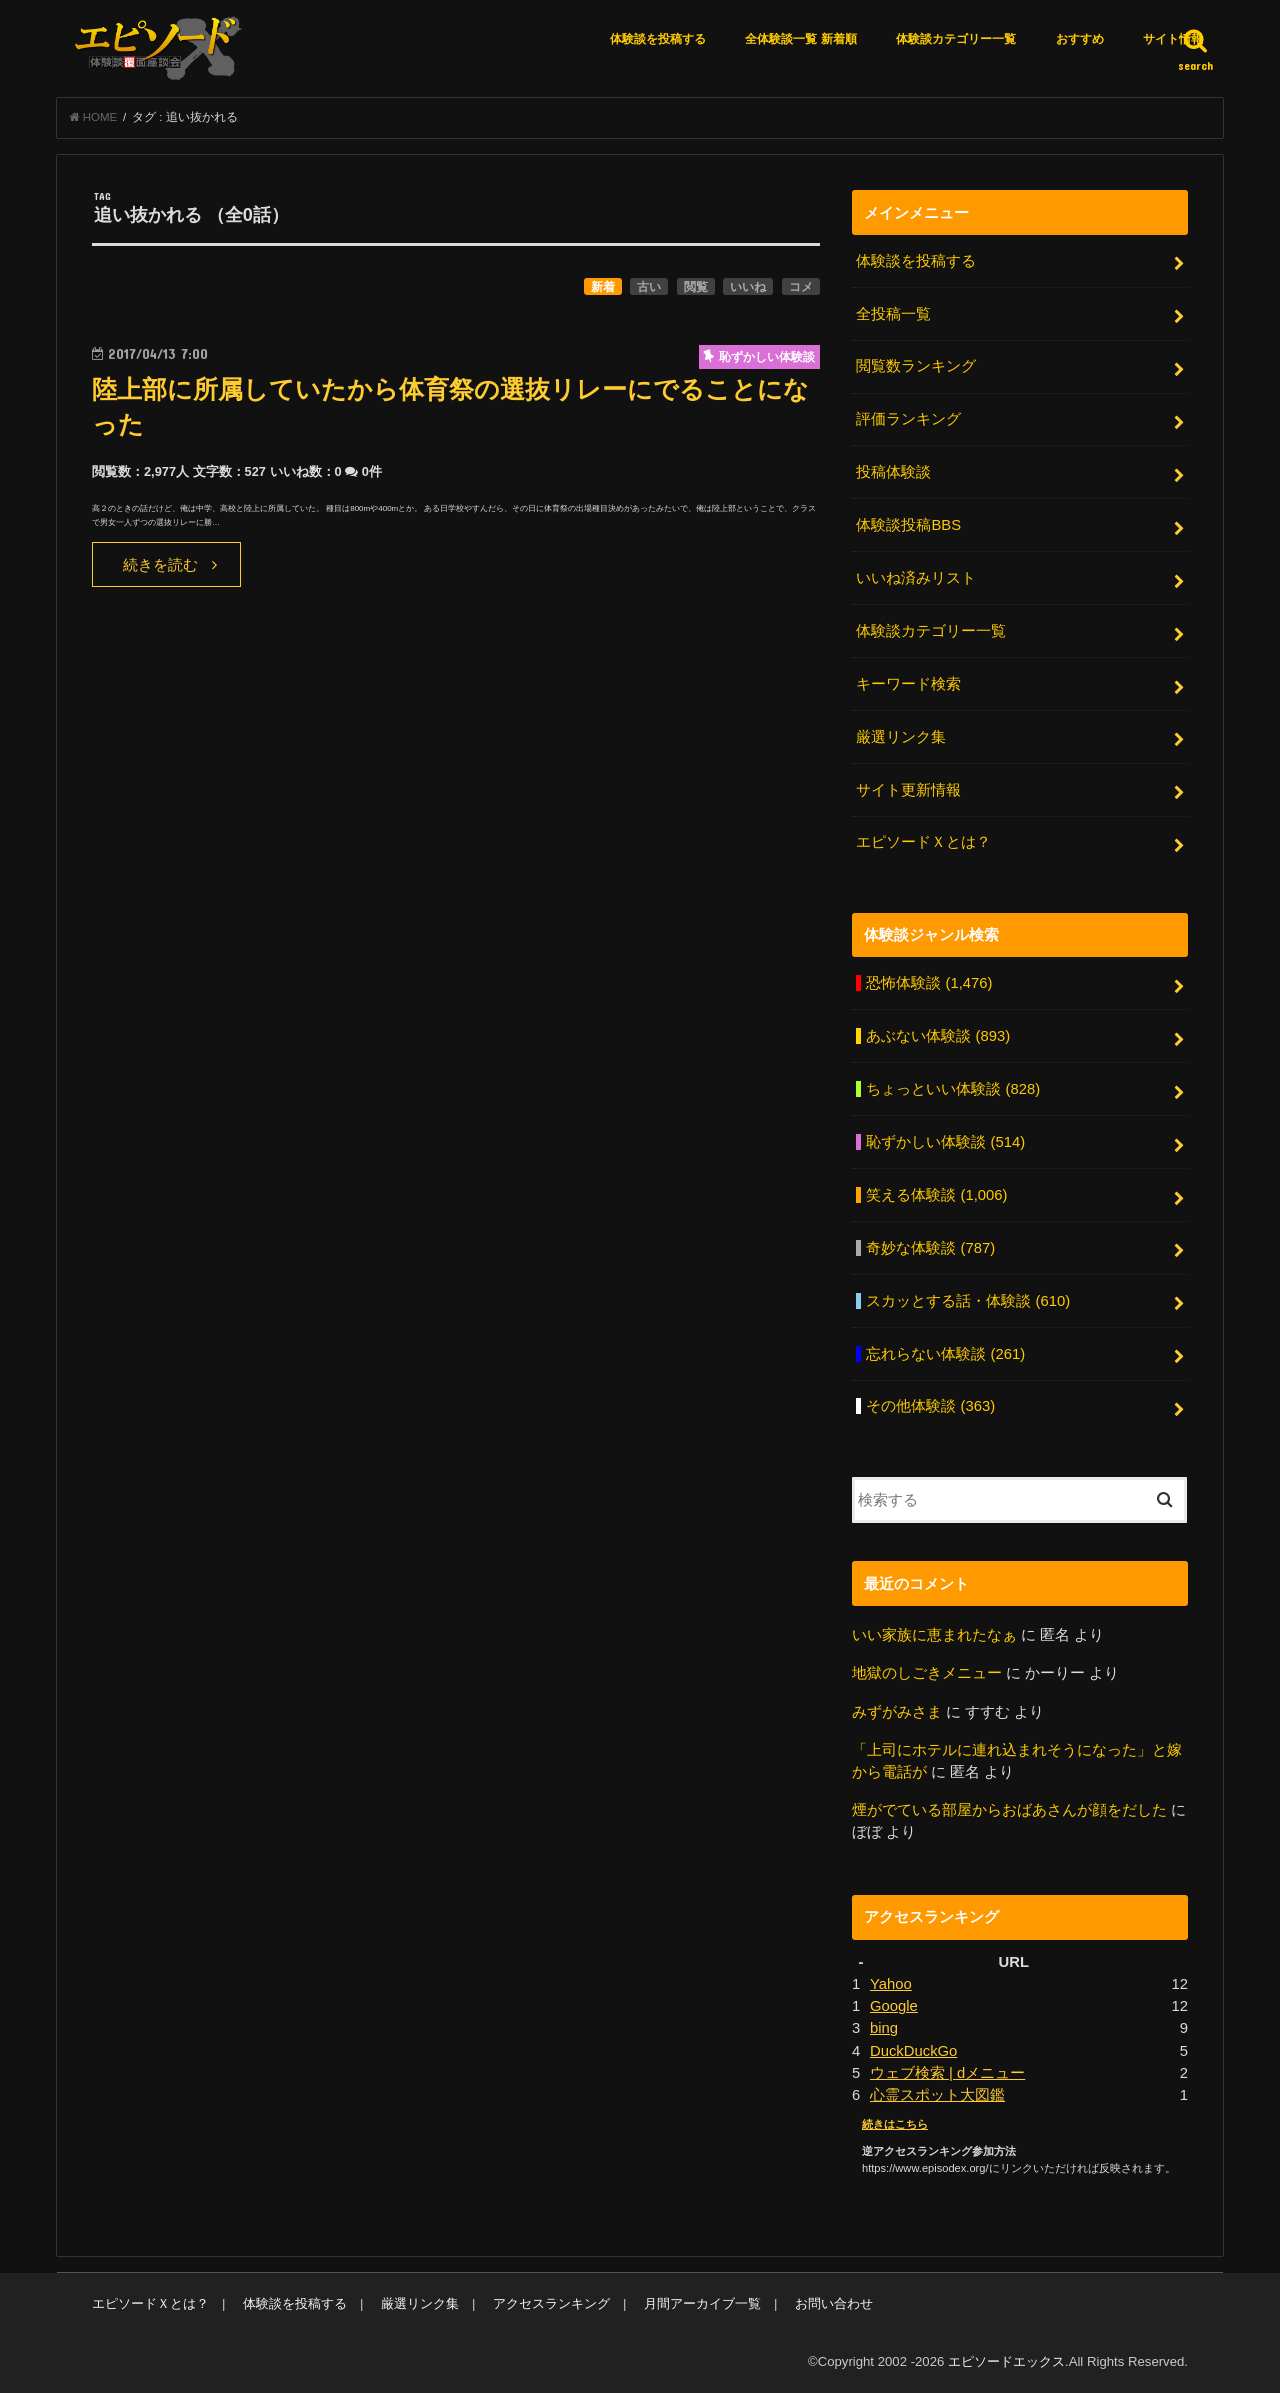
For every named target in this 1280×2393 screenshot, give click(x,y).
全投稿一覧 (893, 314)
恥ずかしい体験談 (945, 1142)
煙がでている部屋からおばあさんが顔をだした (1009, 1810)
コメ (801, 287)
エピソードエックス (1006, 2361)
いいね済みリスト (916, 578)
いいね (748, 287)
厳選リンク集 (901, 737)
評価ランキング (908, 419)
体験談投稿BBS (908, 525)
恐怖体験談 (929, 983)
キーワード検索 (908, 684)
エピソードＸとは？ (923, 842)
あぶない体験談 (938, 1036)
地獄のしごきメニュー (927, 1673)
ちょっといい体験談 (953, 1089)
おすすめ (1080, 39)
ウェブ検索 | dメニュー (947, 2073)
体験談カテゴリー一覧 (956, 39)
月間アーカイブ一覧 (702, 2303)
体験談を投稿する (658, 39)
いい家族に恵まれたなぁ (934, 1635)
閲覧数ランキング (916, 366)
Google (894, 2006)
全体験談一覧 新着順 (800, 39)
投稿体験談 (893, 472)
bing (884, 2028)
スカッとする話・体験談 (968, 1301)
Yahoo (891, 1984)
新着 (603, 287)
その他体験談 (930, 1406)
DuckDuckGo (913, 2051)
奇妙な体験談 (930, 1248)
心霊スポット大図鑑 (937, 2095)
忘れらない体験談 (945, 1354)
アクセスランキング (551, 2303)
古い (649, 287)
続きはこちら (895, 2124)
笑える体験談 (936, 1195)
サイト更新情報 (908, 790)
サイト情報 (1173, 39)
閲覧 (696, 287)
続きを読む (160, 565)
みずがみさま (897, 1712)
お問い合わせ (834, 2303)
